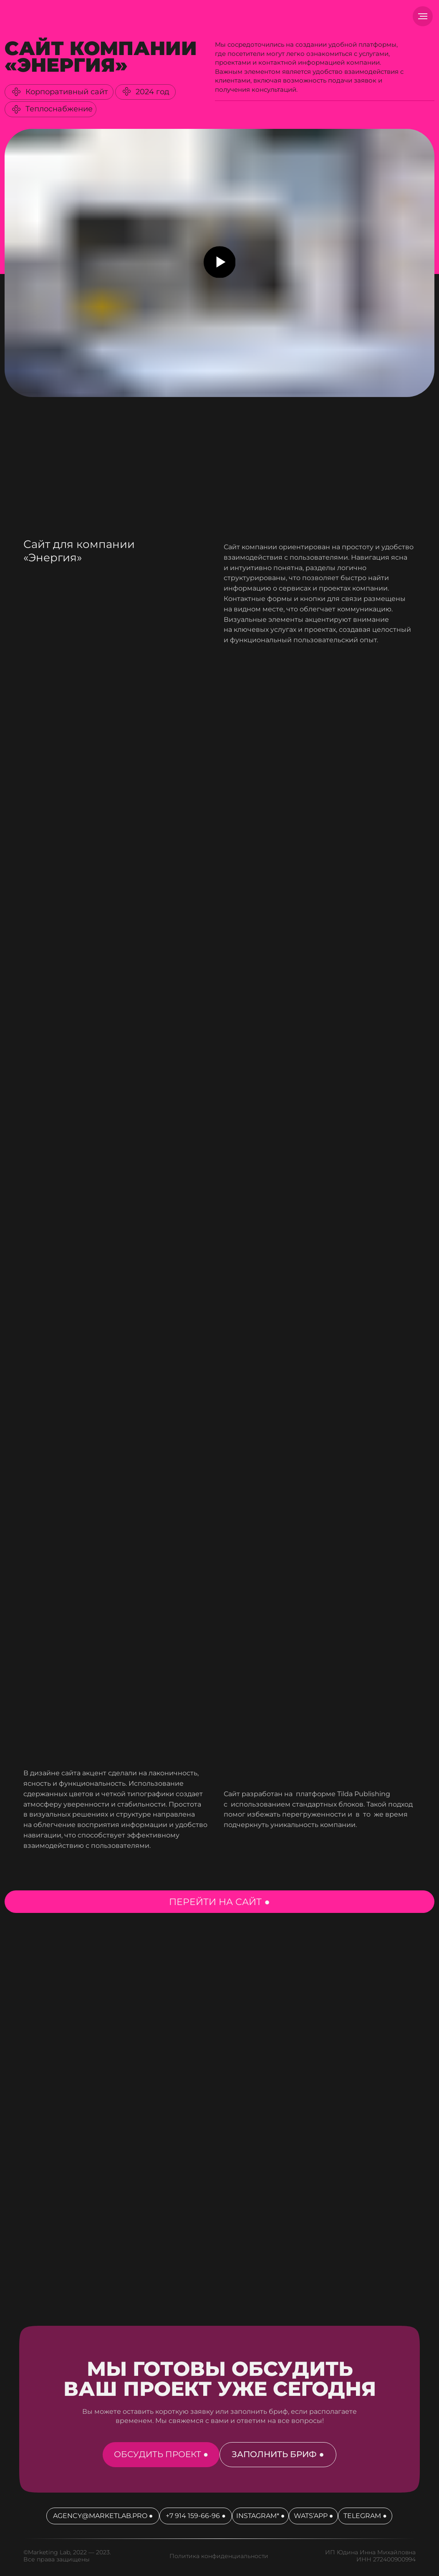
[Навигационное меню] (422, 16)
